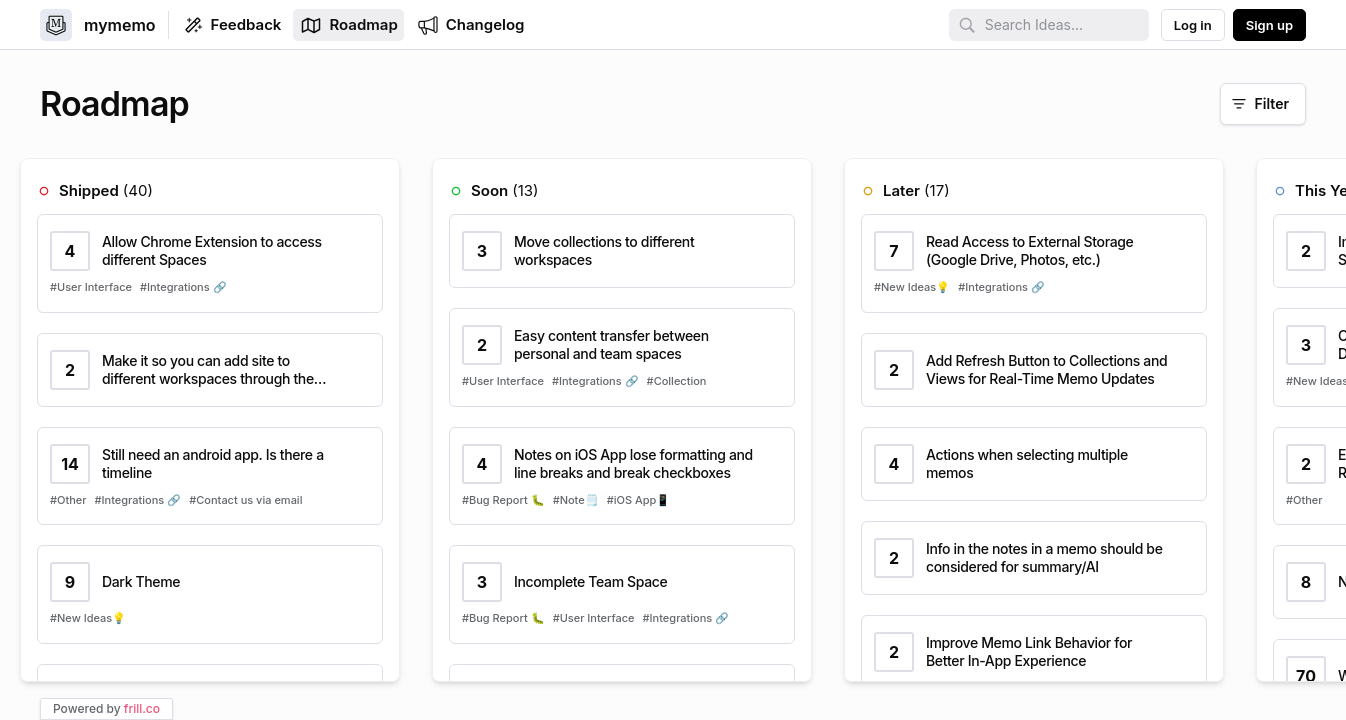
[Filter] (1263, 104)
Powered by (106, 708)
